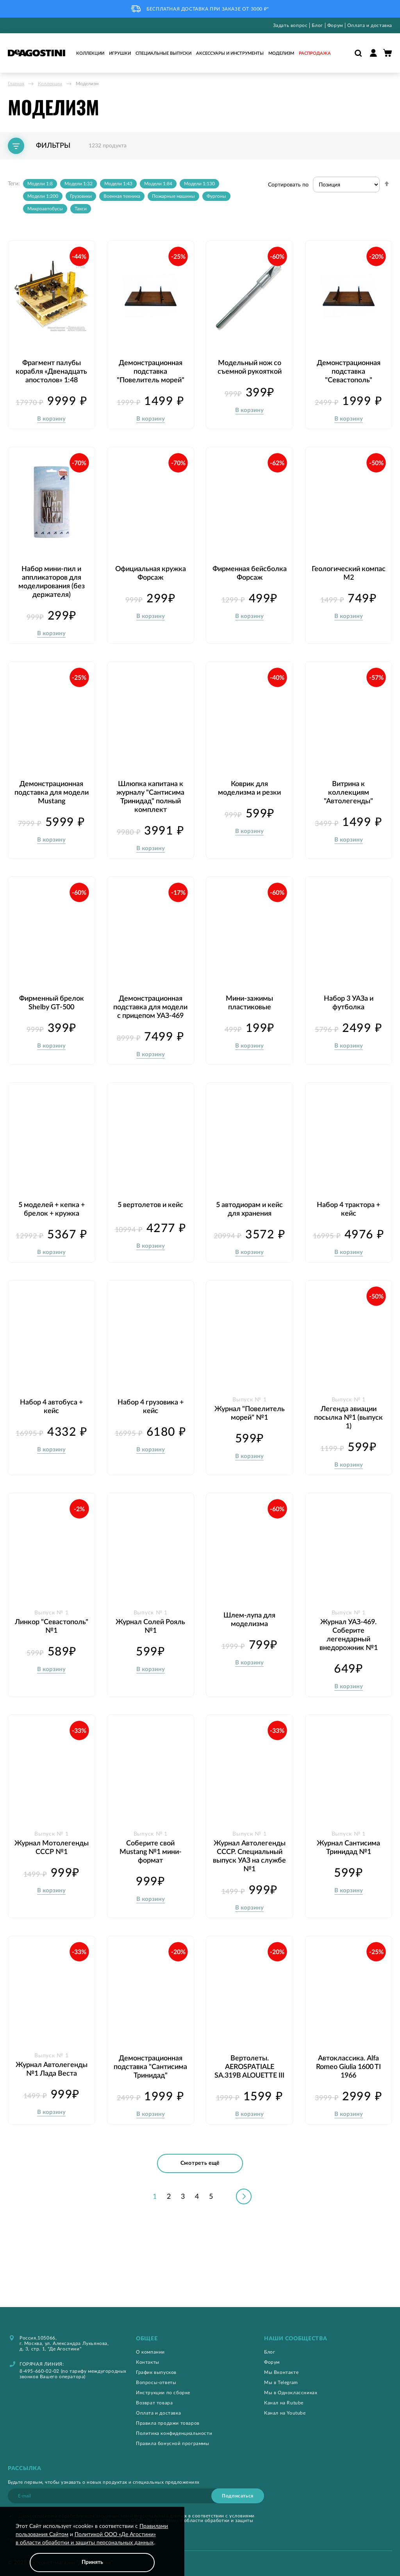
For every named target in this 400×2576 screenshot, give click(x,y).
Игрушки (120, 53)
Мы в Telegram (281, 2382)
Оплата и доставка (369, 25)
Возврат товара (154, 2402)
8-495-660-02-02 (39, 2371)
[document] (92, 2547)
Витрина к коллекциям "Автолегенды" (348, 808)
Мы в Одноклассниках (290, 2392)
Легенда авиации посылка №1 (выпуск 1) (348, 1452)
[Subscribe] (237, 2495)
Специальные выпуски (163, 53)
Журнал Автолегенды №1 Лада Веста (51, 2106)
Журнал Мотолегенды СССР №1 (51, 1886)
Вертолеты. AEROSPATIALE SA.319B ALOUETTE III (249, 2100)
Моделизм (281, 53)
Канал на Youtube (285, 2413)
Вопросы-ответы (156, 2382)
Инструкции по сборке (163, 2392)
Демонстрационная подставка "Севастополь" (348, 368)
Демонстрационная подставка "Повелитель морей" (150, 368)
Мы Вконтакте (281, 2372)
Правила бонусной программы (172, 2443)
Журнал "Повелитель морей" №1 (249, 1452)
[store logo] (36, 53)
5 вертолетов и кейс (150, 1228)
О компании (150, 2352)
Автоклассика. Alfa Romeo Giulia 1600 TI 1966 (348, 2100)
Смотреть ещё (200, 2208)
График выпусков (156, 2372)
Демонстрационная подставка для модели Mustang (51, 808)
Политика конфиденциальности (174, 2433)
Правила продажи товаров (168, 2423)
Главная (16, 83)
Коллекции (90, 53)
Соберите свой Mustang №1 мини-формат (151, 1886)
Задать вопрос (290, 25)
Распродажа (315, 53)
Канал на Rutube (284, 2402)
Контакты (147, 2362)
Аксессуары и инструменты (230, 53)
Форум (335, 25)
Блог (317, 25)
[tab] (200, 2339)
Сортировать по (288, 185)
